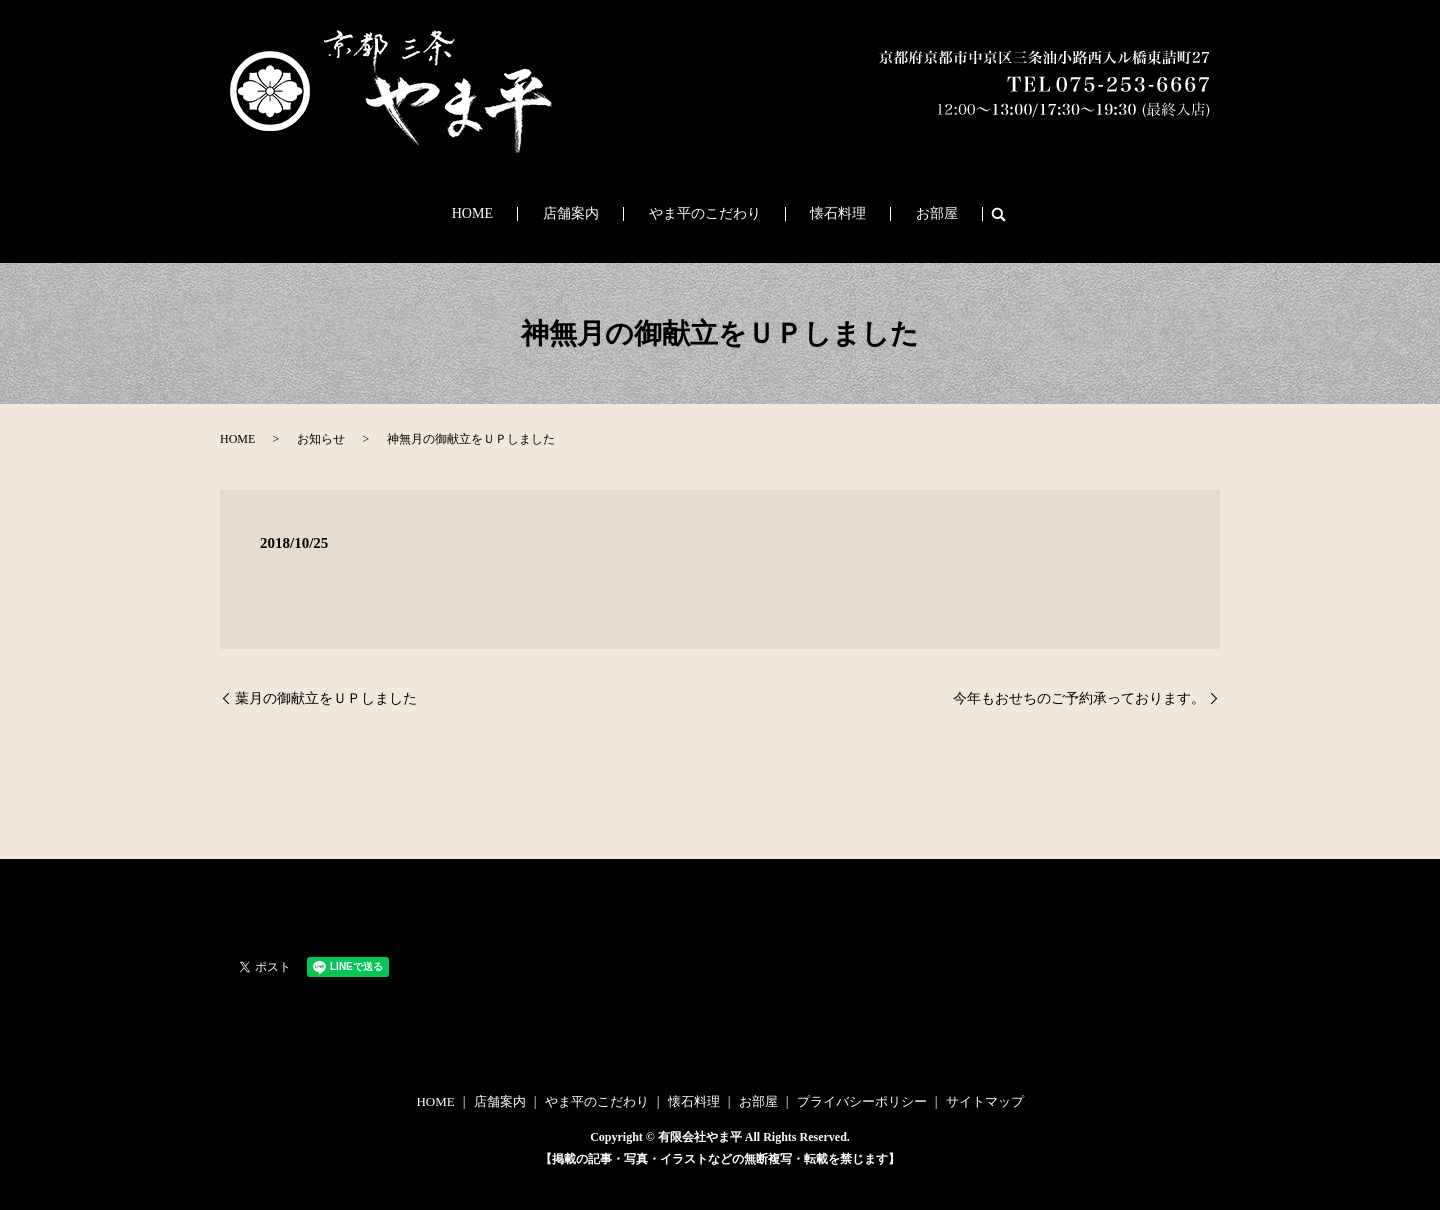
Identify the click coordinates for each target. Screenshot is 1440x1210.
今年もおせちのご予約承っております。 (1079, 698)
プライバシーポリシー (862, 1101)
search (944, 214)
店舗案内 (593, 214)
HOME (515, 214)
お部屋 (894, 214)
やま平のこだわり (705, 214)
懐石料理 (817, 214)
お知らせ (321, 439)
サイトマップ (985, 1101)
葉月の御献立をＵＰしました (326, 698)
